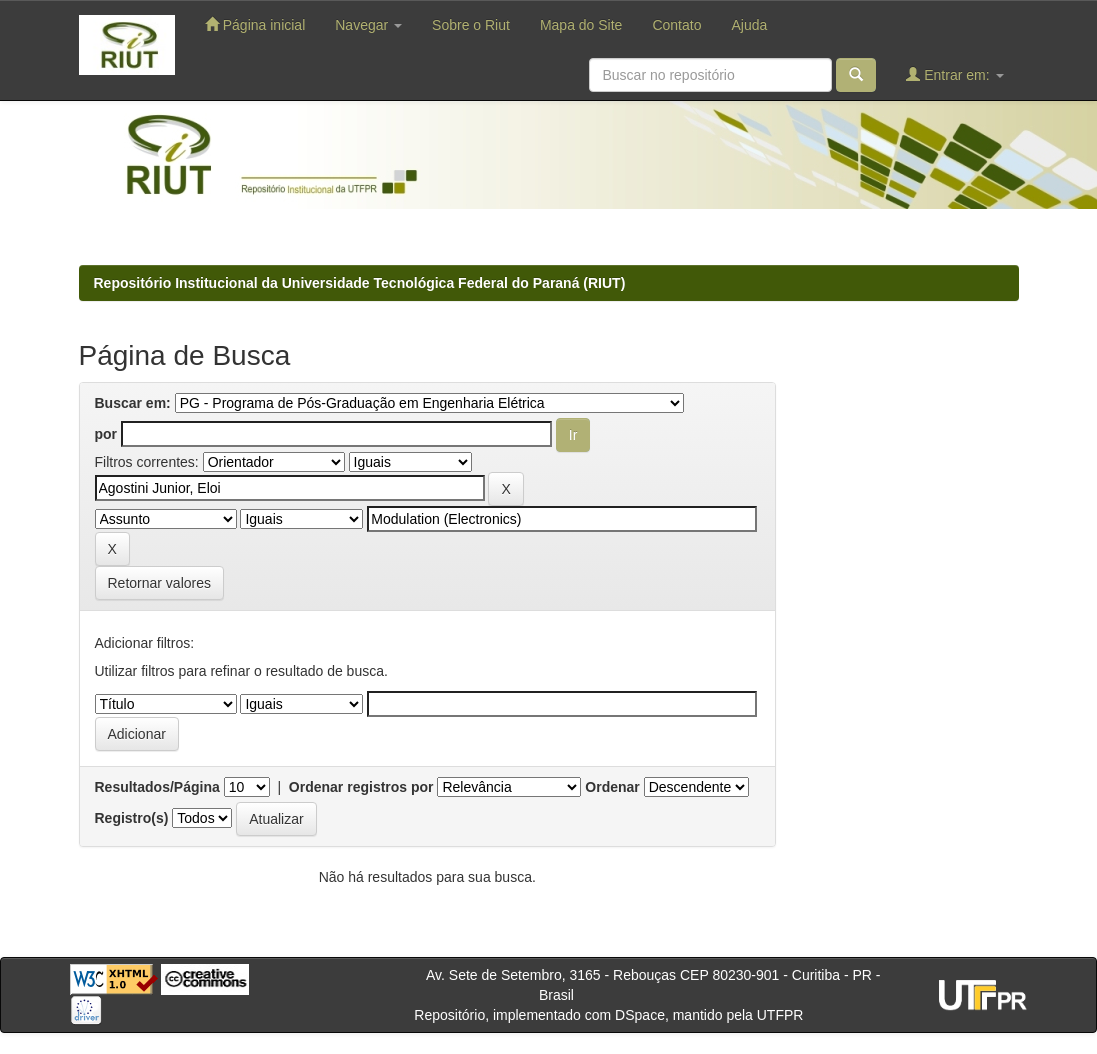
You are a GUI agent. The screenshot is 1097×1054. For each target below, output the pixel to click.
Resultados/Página (157, 787)
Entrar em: (954, 74)
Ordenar (612, 787)
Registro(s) (132, 818)
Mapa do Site (581, 25)
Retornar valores (160, 583)
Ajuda (749, 25)
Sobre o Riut (471, 25)
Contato (676, 25)
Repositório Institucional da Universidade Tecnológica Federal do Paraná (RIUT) (360, 283)
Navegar (368, 25)
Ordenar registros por (361, 787)
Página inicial (255, 24)
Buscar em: (133, 403)
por (106, 434)
